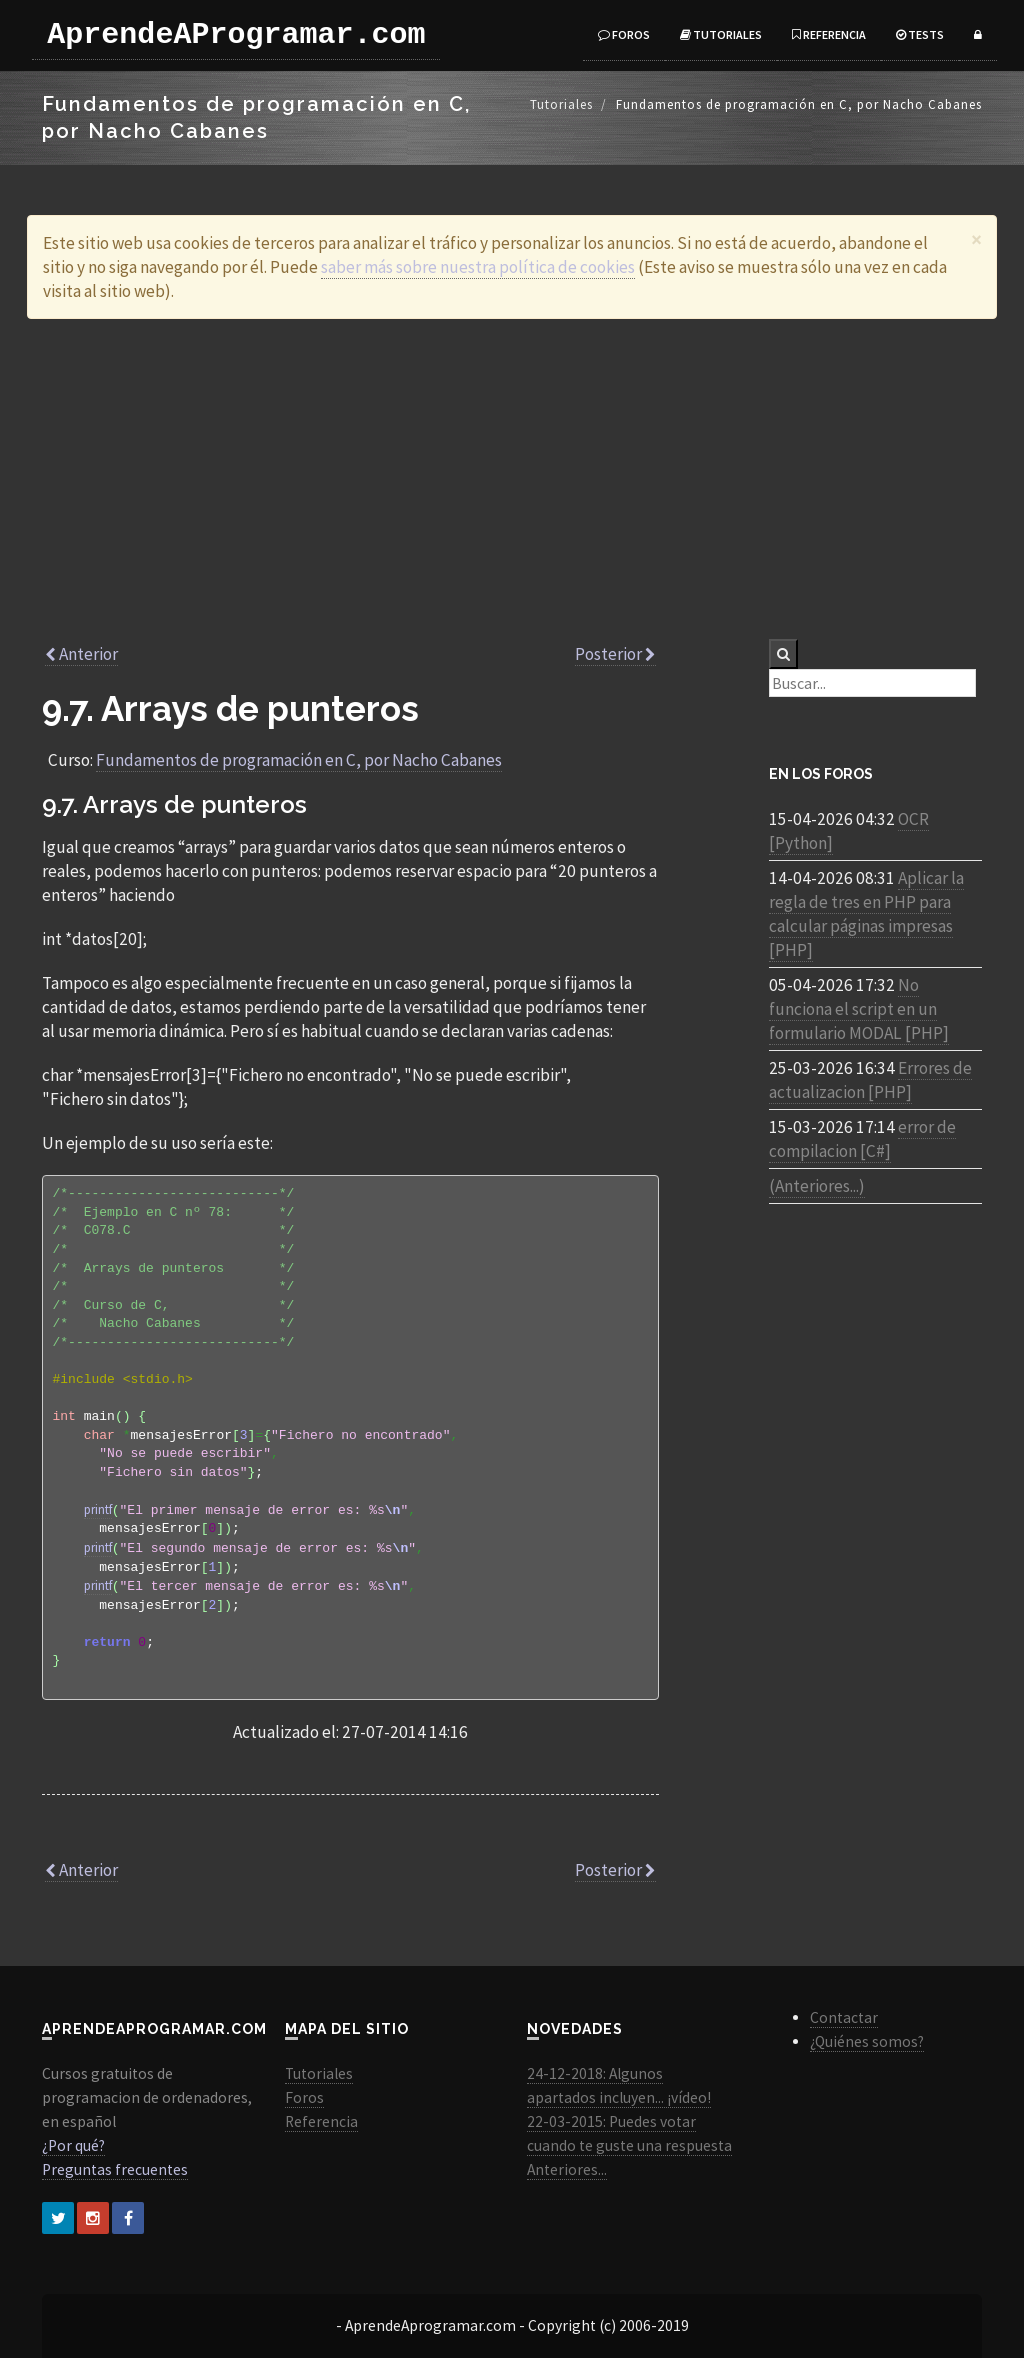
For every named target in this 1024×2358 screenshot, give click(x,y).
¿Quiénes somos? (867, 2041)
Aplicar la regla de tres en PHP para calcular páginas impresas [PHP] (866, 914)
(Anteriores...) (817, 1186)
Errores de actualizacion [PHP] (870, 1080)
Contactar (844, 2017)
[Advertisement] (512, 479)
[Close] (976, 239)
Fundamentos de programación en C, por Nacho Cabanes (299, 760)
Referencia (829, 34)
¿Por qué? (73, 2145)
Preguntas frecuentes (115, 2169)
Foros (624, 34)
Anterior (81, 654)
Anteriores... (567, 2169)
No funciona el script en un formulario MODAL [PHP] (859, 1009)
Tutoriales (721, 34)
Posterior (615, 654)
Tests (920, 34)
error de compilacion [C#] (862, 1139)
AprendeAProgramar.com (231, 35)
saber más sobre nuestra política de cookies (478, 267)
